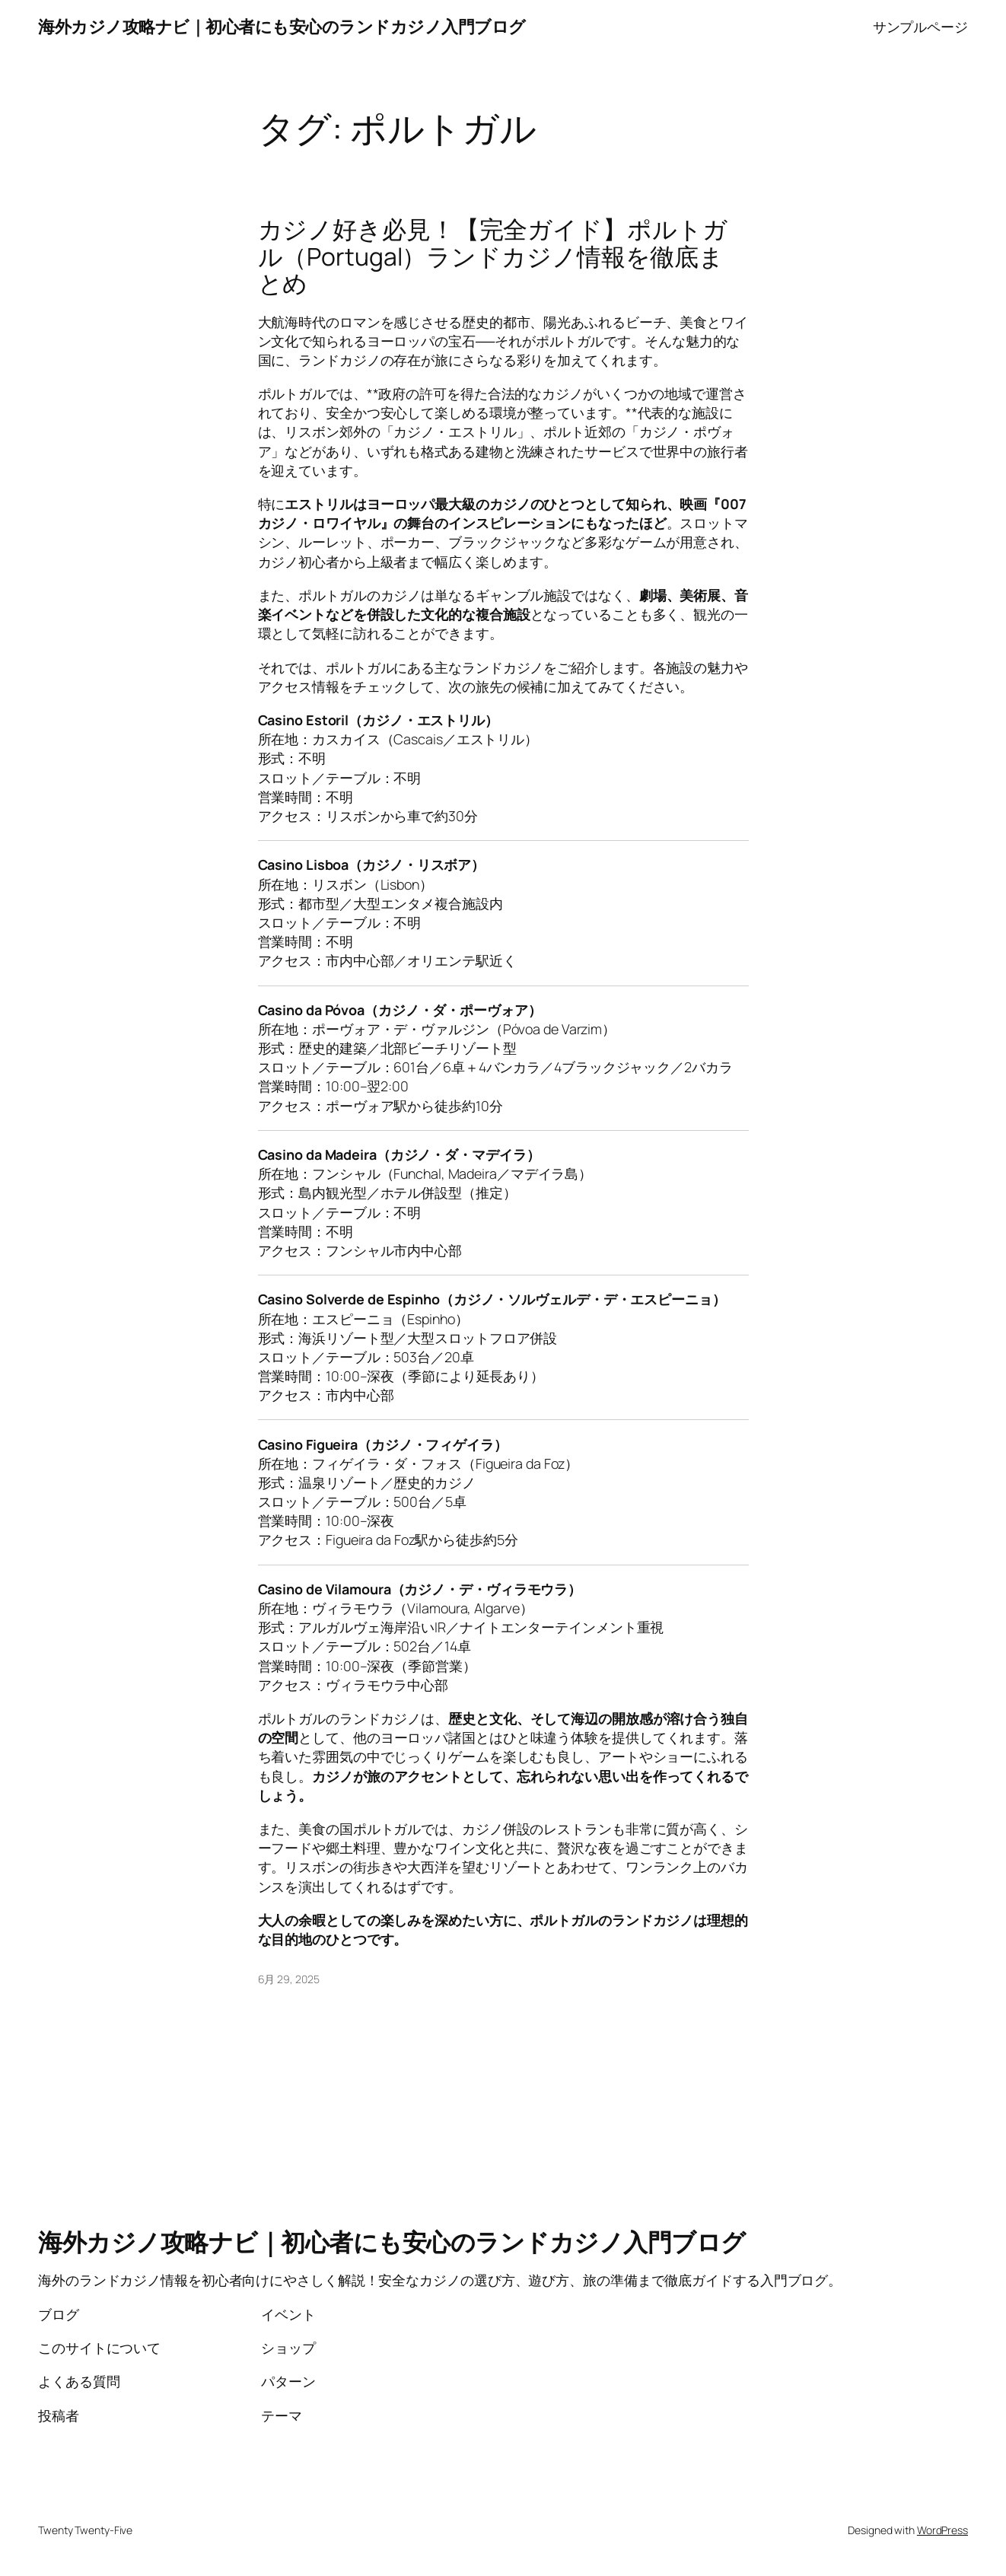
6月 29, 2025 (289, 1979)
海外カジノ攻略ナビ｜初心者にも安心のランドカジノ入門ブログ (282, 26)
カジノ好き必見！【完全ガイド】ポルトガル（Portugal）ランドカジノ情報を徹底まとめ (492, 257)
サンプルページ (920, 27)
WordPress (942, 2530)
